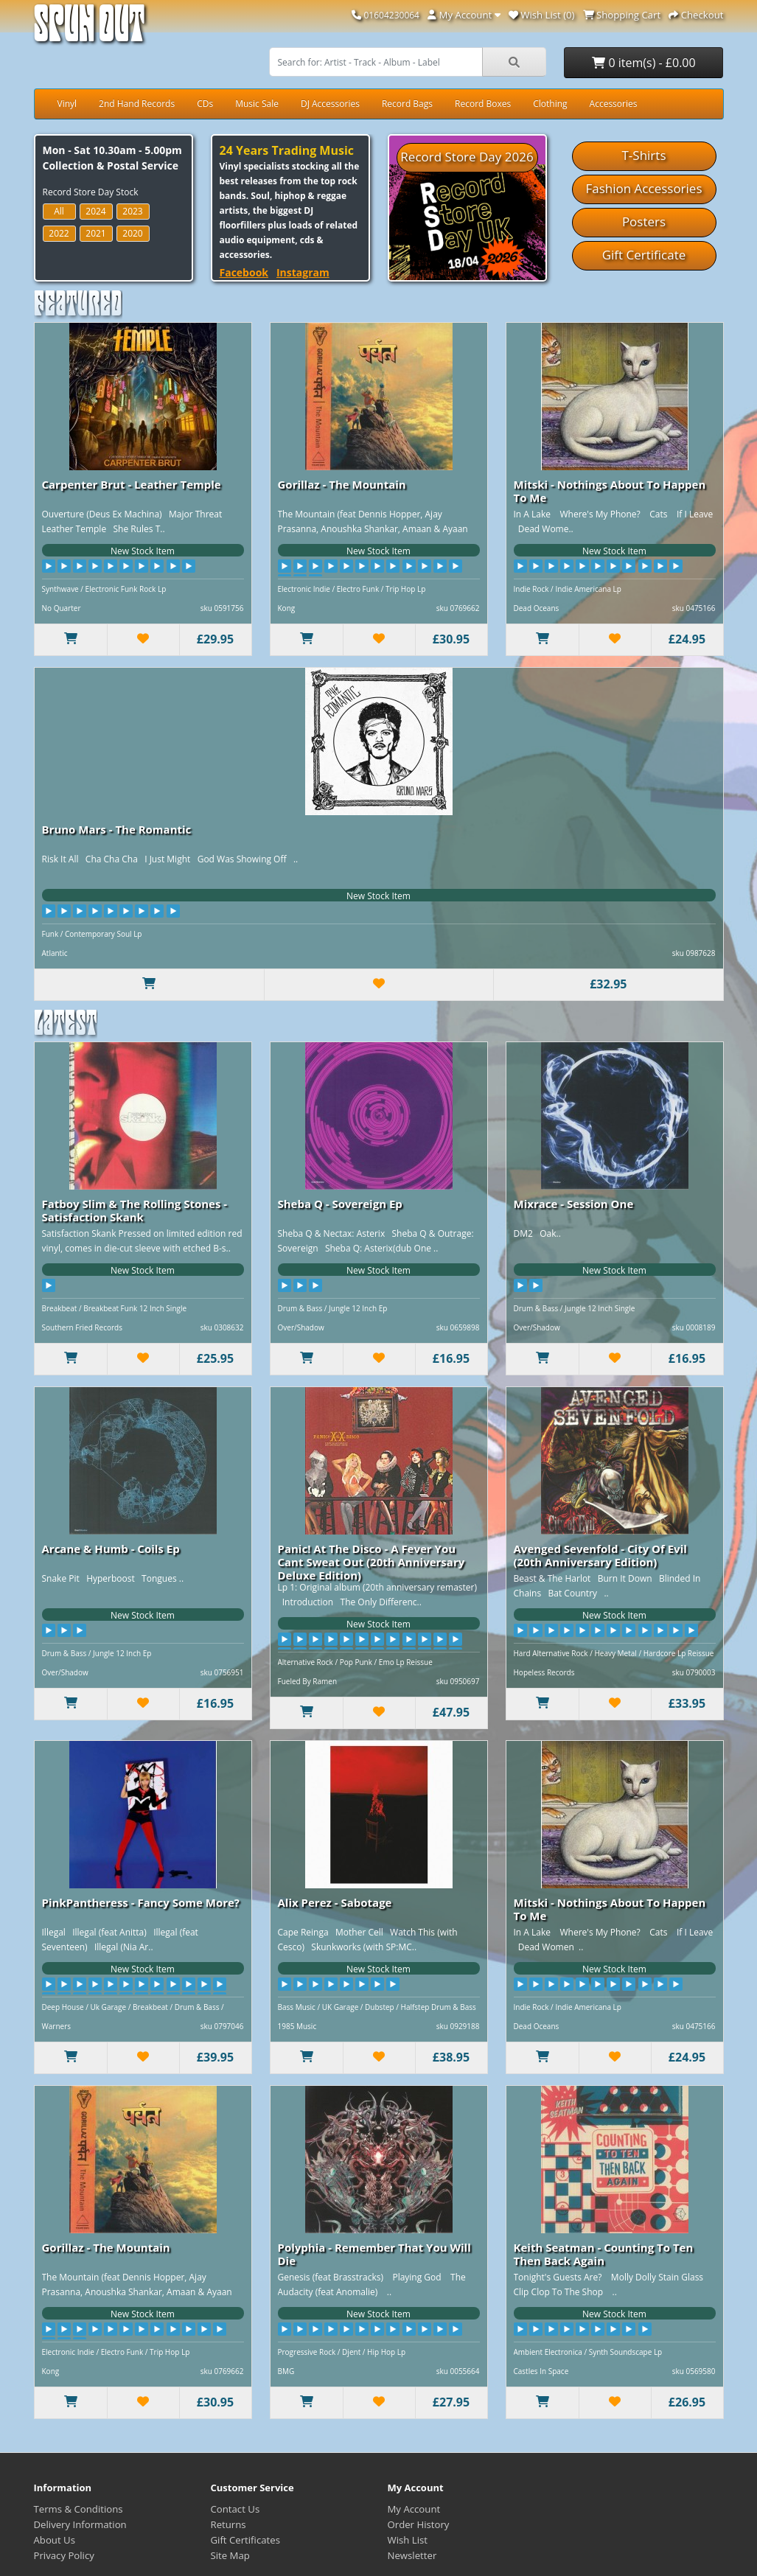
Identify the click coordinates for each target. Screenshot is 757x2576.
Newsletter (412, 2555)
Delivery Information (80, 2524)
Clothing (550, 103)
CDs (205, 103)
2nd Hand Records (137, 103)
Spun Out (89, 29)
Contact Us (235, 2509)
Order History (419, 2524)
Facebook (244, 272)
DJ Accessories (330, 103)
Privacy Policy (64, 2555)
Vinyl (67, 103)
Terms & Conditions (78, 2509)
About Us (54, 2540)
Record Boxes (483, 103)
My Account (414, 2509)
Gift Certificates (245, 2540)
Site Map (230, 2555)
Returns (228, 2524)
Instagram (302, 272)
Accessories (614, 103)
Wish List (408, 2540)
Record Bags (407, 103)
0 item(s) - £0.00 (643, 63)
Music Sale (257, 103)
